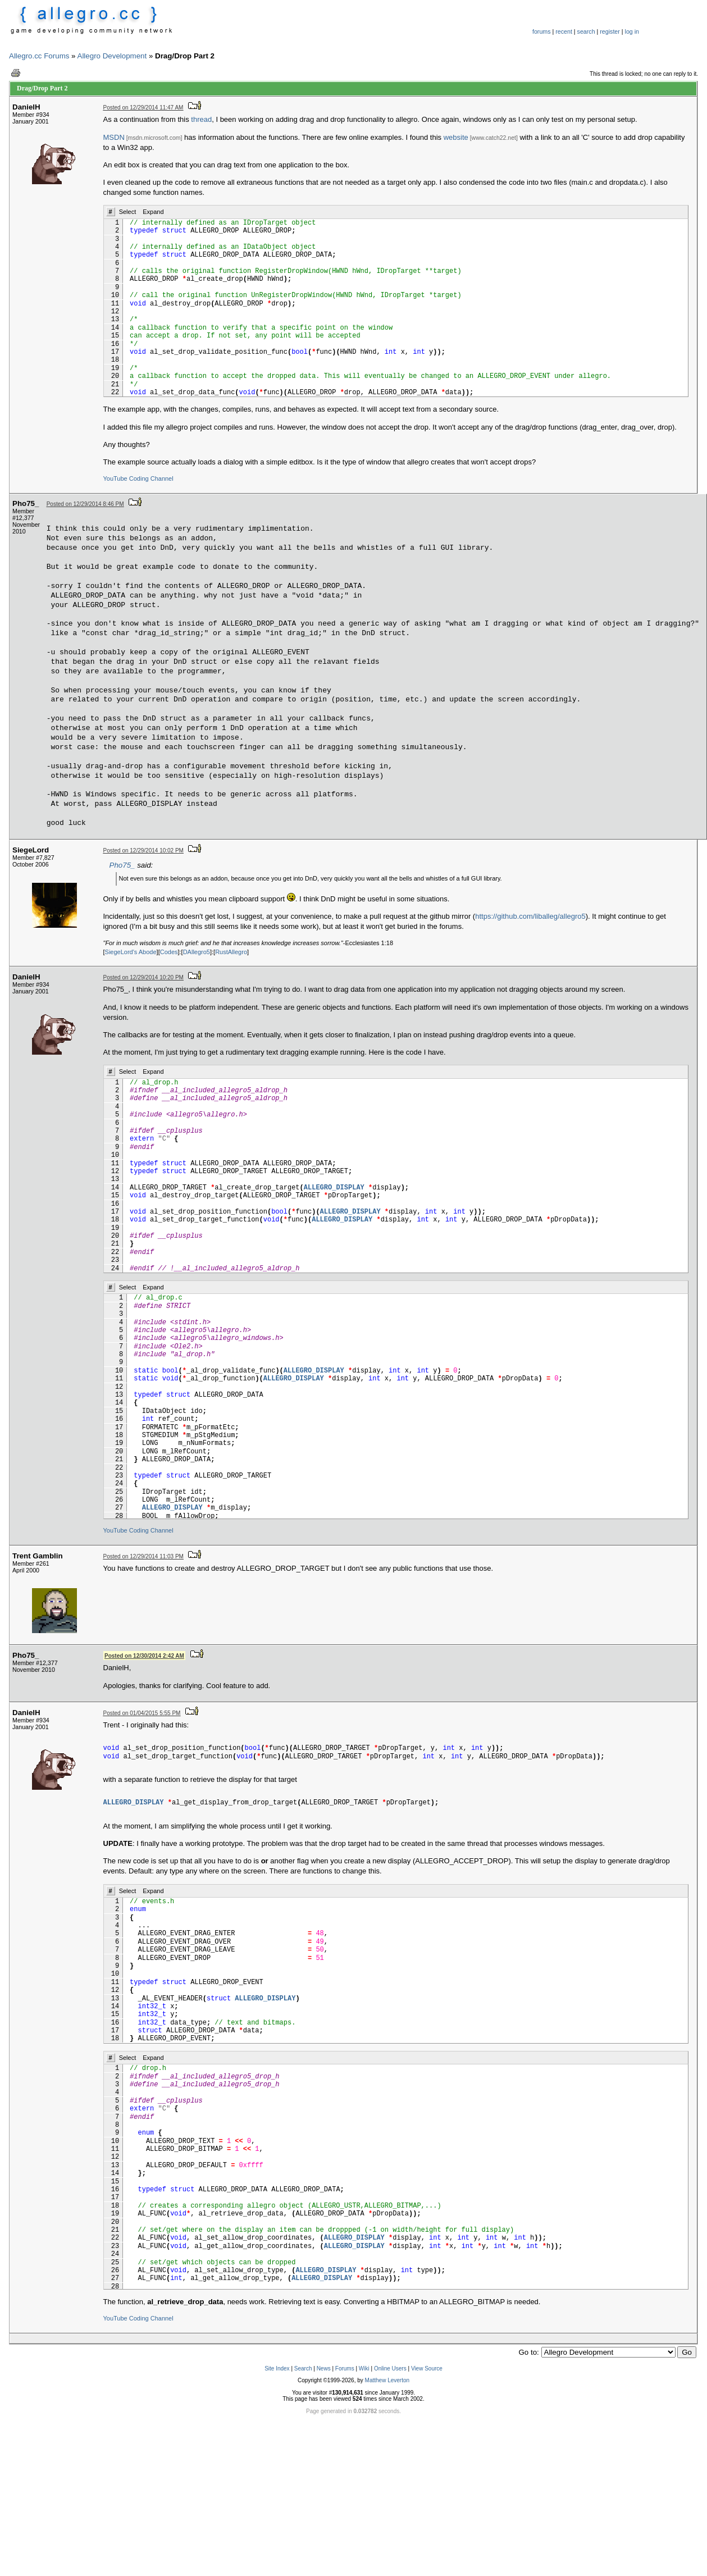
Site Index (276, 2368)
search (586, 31)
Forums (344, 2368)
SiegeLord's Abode (131, 952)
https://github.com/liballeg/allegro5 (530, 916)
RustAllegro (231, 952)
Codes (169, 952)
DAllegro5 (196, 952)
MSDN (114, 137)
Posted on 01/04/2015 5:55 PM (142, 1713)
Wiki (364, 2368)
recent (563, 31)
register (610, 31)
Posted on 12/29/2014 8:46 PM (85, 504)
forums (541, 31)
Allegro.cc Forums (39, 56)
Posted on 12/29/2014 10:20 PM (143, 977)
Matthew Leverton (387, 2380)
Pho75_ (122, 865)
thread (201, 119)
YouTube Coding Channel (138, 478)
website (456, 137)
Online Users (390, 2368)
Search (303, 2368)
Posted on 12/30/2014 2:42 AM (144, 1656)
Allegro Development (112, 56)
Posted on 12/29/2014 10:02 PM (143, 850)
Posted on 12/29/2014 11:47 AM (143, 107)
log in (632, 31)
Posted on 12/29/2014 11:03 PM (143, 1556)
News (324, 2368)
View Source (427, 2368)
